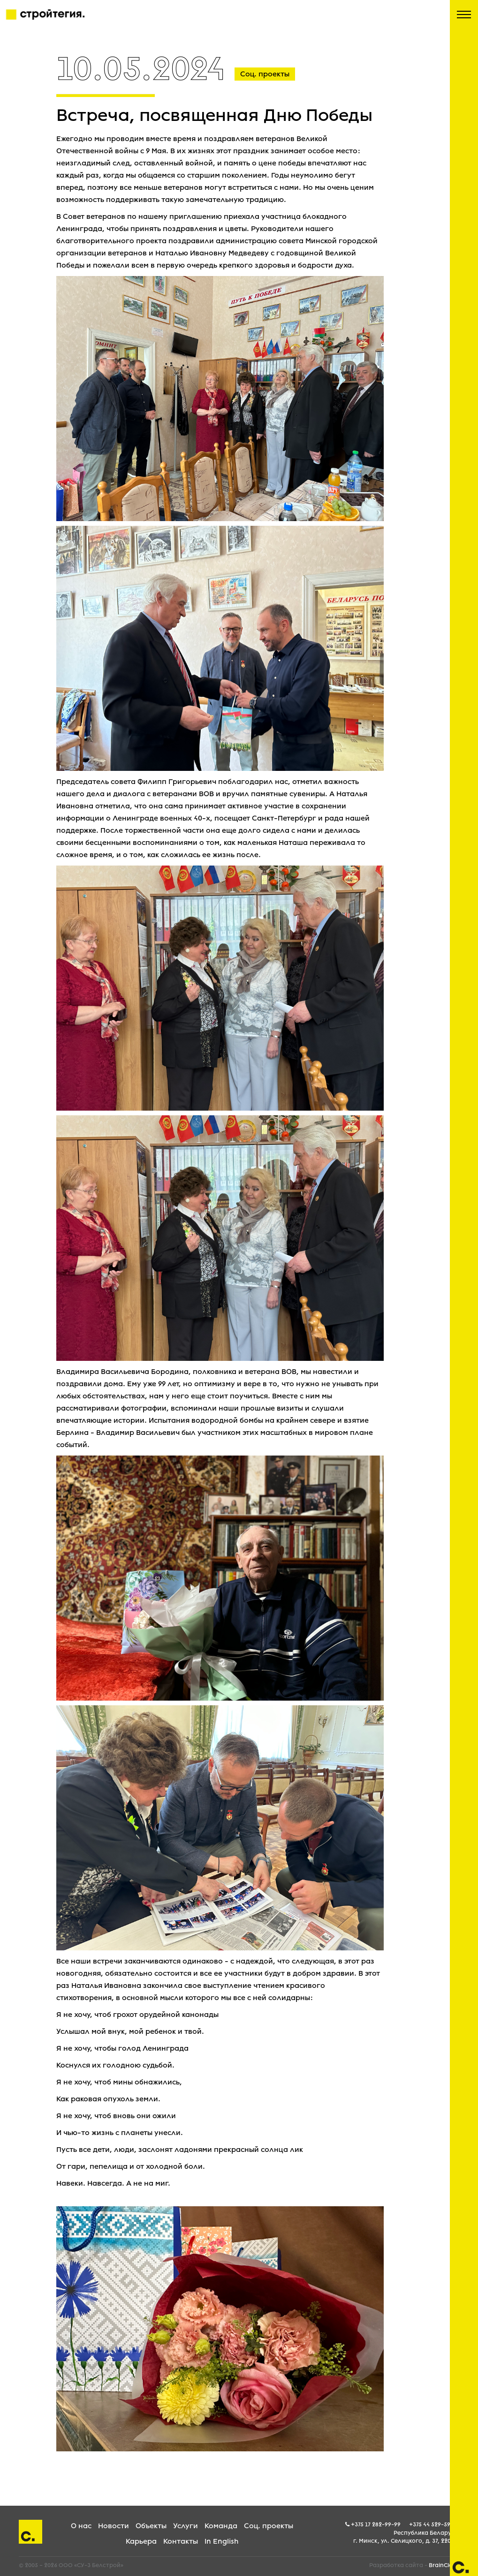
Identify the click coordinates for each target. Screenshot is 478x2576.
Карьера (141, 2541)
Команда (221, 2526)
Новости (113, 2526)
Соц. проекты (268, 2526)
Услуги (185, 2526)
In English (221, 2541)
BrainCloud (444, 2565)
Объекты (151, 2526)
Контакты (180, 2541)
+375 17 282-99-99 (376, 2524)
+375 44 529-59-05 (434, 2524)
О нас (81, 2526)
